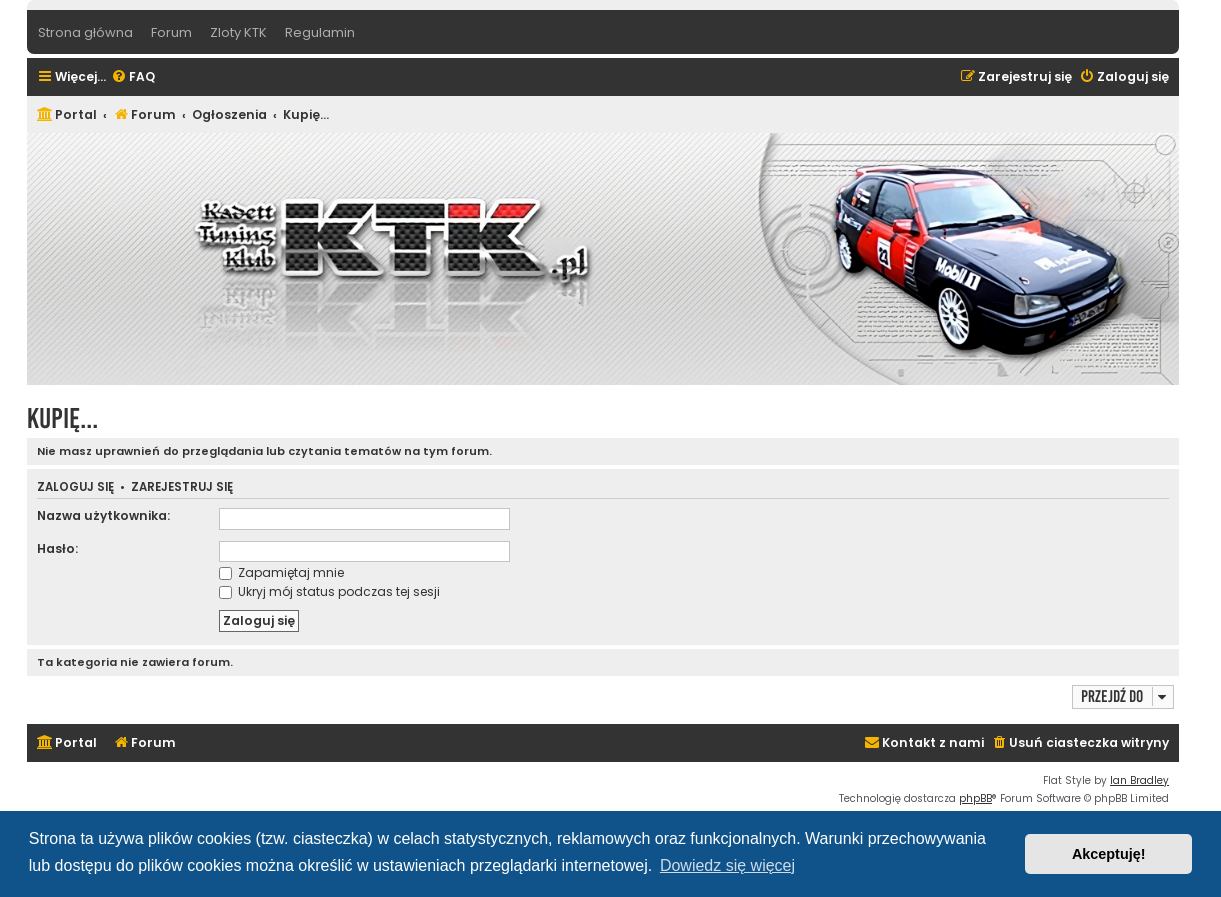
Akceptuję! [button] (1109, 854)
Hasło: (57, 548)
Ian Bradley (1139, 780)
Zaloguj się (75, 487)
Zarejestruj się (182, 487)
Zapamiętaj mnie (281, 572)
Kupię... (62, 418)
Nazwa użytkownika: (103, 515)
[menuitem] (133, 77)
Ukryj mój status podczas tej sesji (329, 591)
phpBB (975, 798)
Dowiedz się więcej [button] (727, 865)
